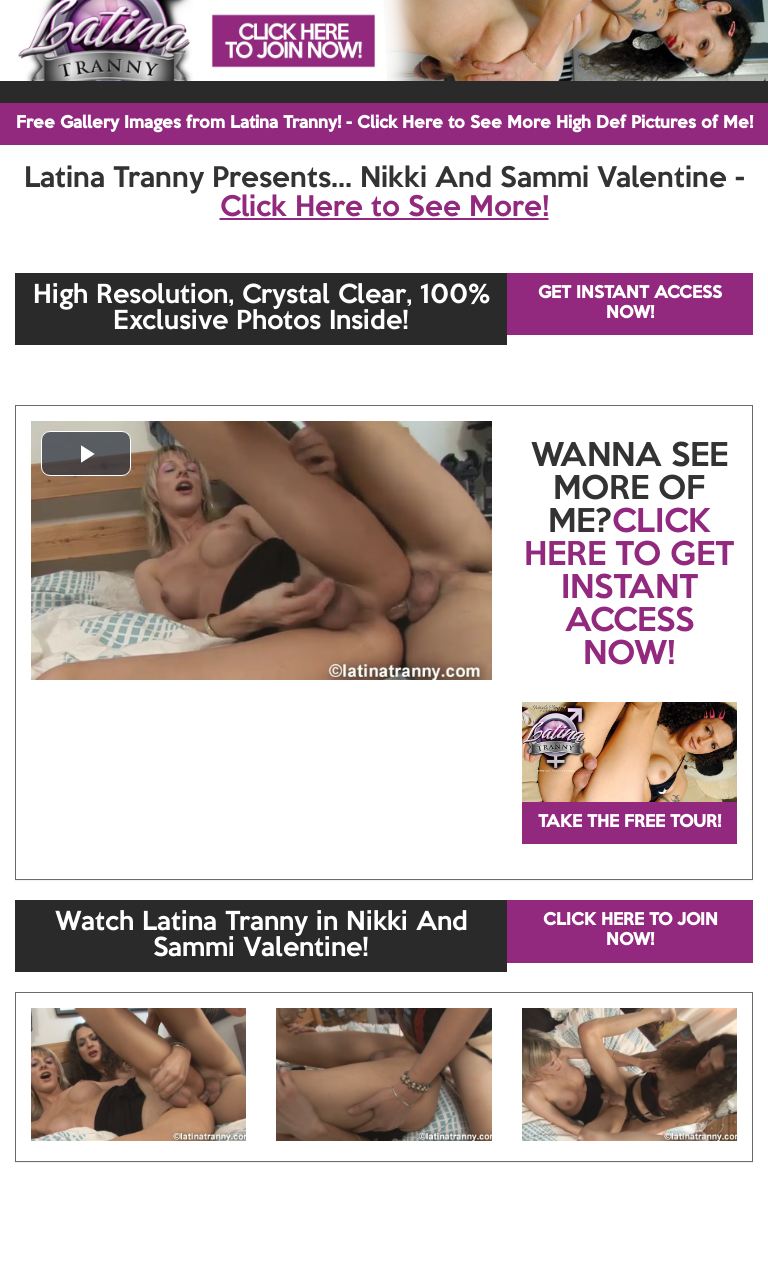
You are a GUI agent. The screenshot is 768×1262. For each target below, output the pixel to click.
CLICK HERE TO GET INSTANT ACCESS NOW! (629, 589)
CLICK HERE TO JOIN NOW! (630, 930)
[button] (86, 453)
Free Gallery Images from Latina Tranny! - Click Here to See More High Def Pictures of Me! (384, 123)
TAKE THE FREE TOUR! (629, 822)
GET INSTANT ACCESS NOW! (630, 303)
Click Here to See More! (384, 208)
